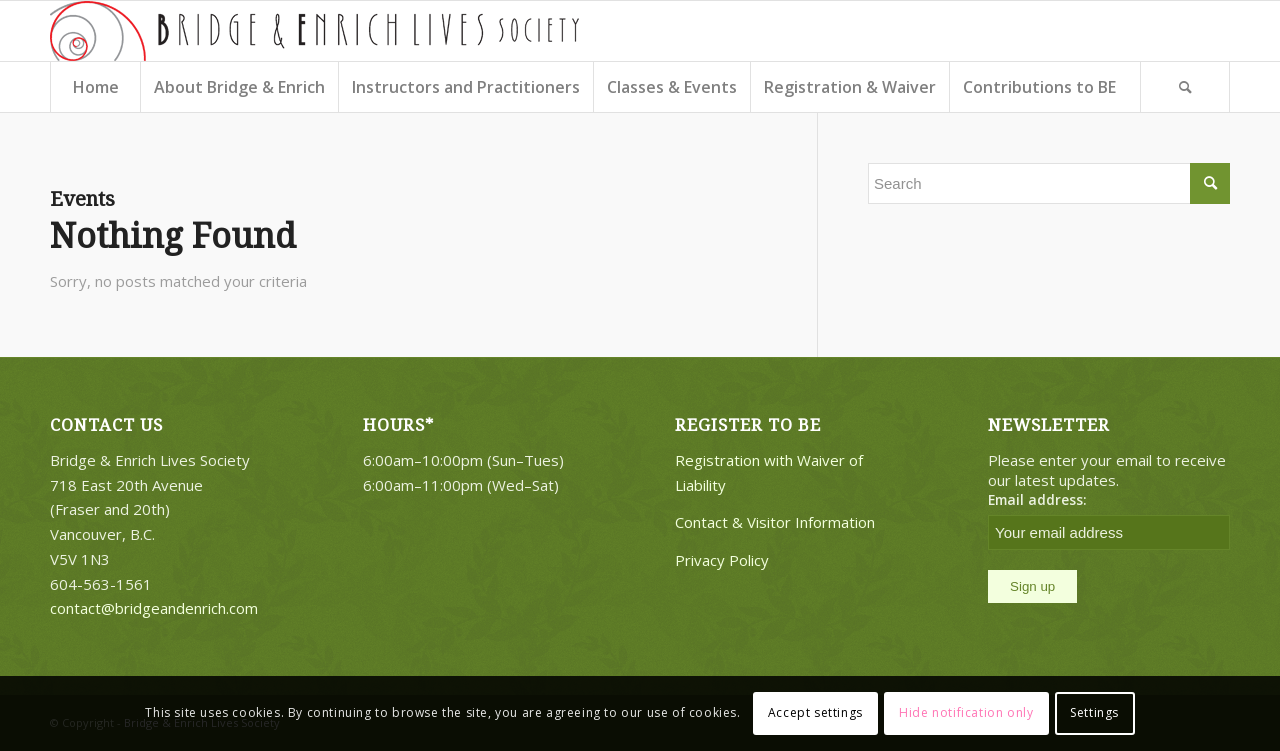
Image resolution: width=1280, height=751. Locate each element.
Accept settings (815, 712)
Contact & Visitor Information (775, 522)
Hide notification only (966, 712)
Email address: (1037, 499)
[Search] (1185, 87)
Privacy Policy (722, 560)
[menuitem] (95, 87)
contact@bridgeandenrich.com (154, 608)
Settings (1094, 712)
